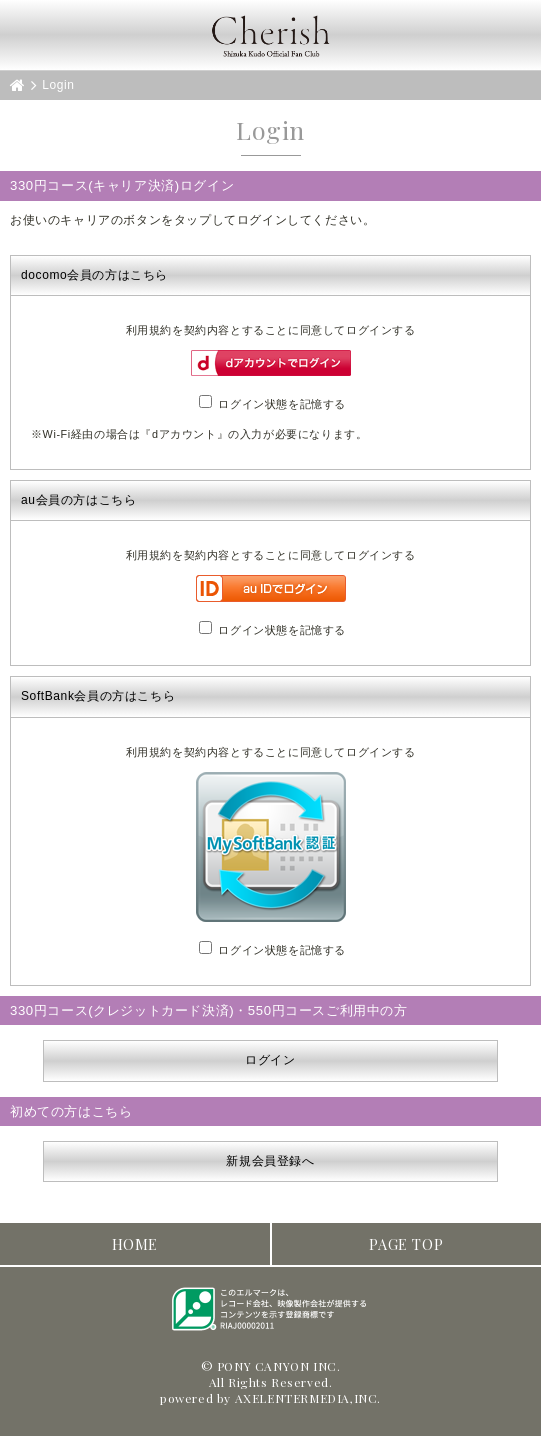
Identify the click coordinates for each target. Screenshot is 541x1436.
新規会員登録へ (270, 1161)
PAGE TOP (406, 1244)
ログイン (270, 1060)
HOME (135, 1244)
